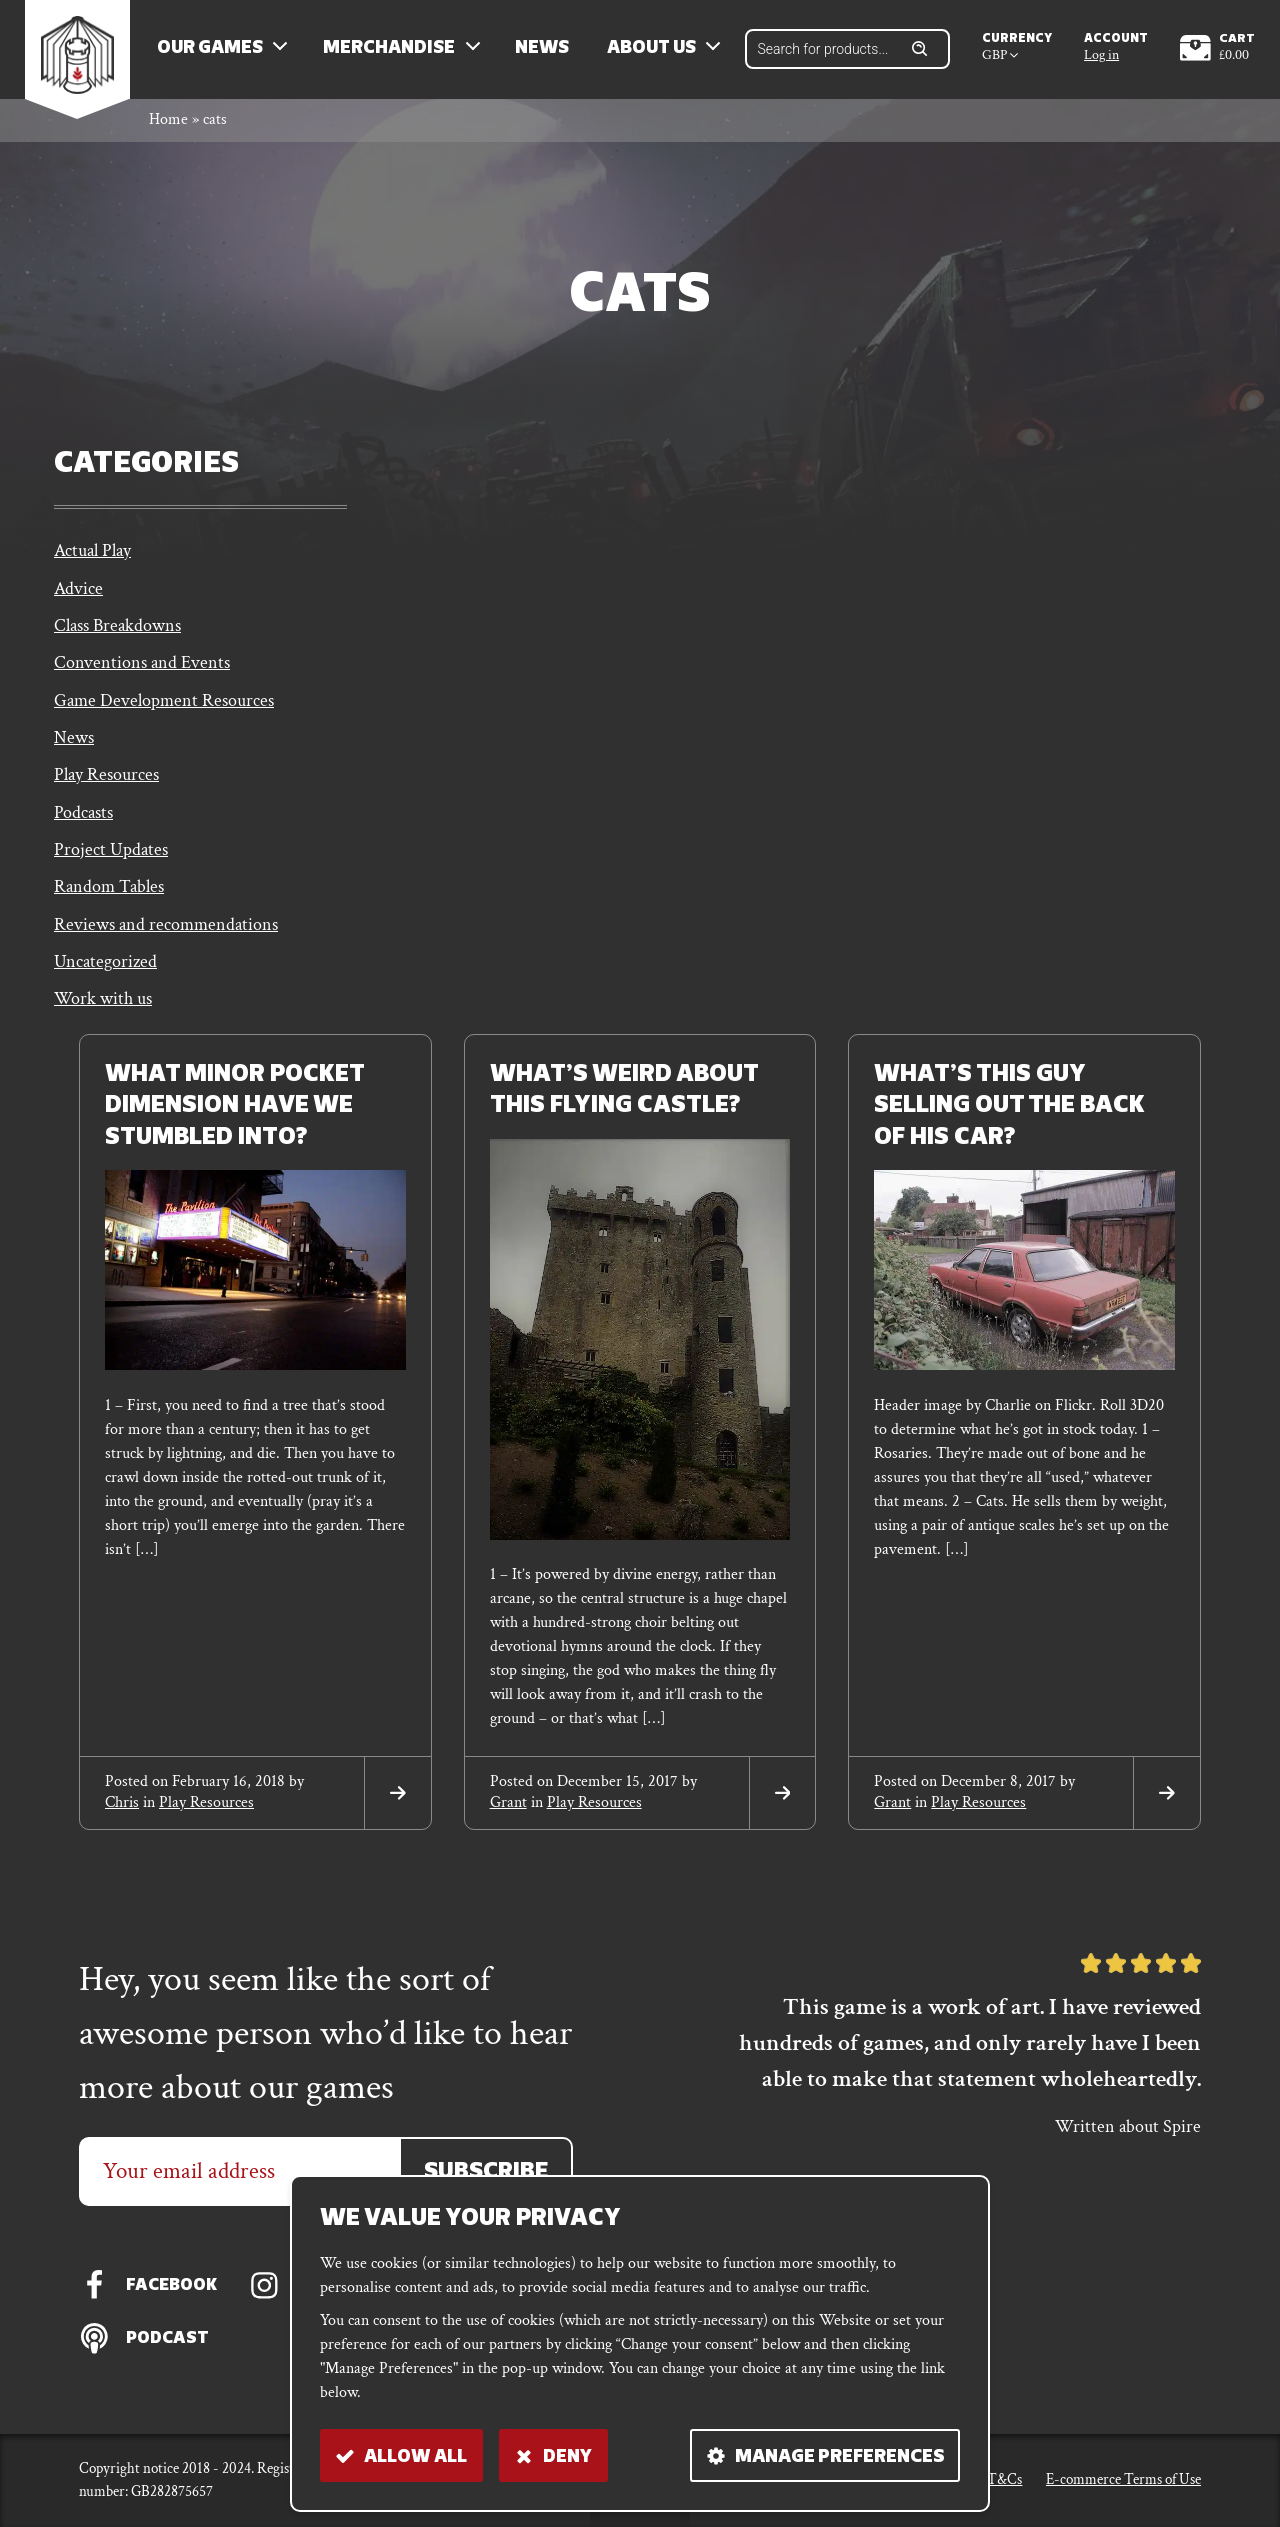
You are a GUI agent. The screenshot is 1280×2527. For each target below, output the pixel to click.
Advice (78, 592)
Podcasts (83, 819)
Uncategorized (105, 970)
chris (122, 1811)
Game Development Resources (164, 706)
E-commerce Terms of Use (1123, 2479)
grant (508, 1811)
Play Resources (106, 781)
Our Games (213, 50)
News (545, 50)
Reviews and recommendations (166, 932)
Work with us (103, 1008)
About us (654, 50)
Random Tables (109, 895)
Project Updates (111, 857)
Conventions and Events (142, 668)
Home (168, 123)
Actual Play (92, 554)
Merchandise (392, 50)
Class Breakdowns (117, 630)
